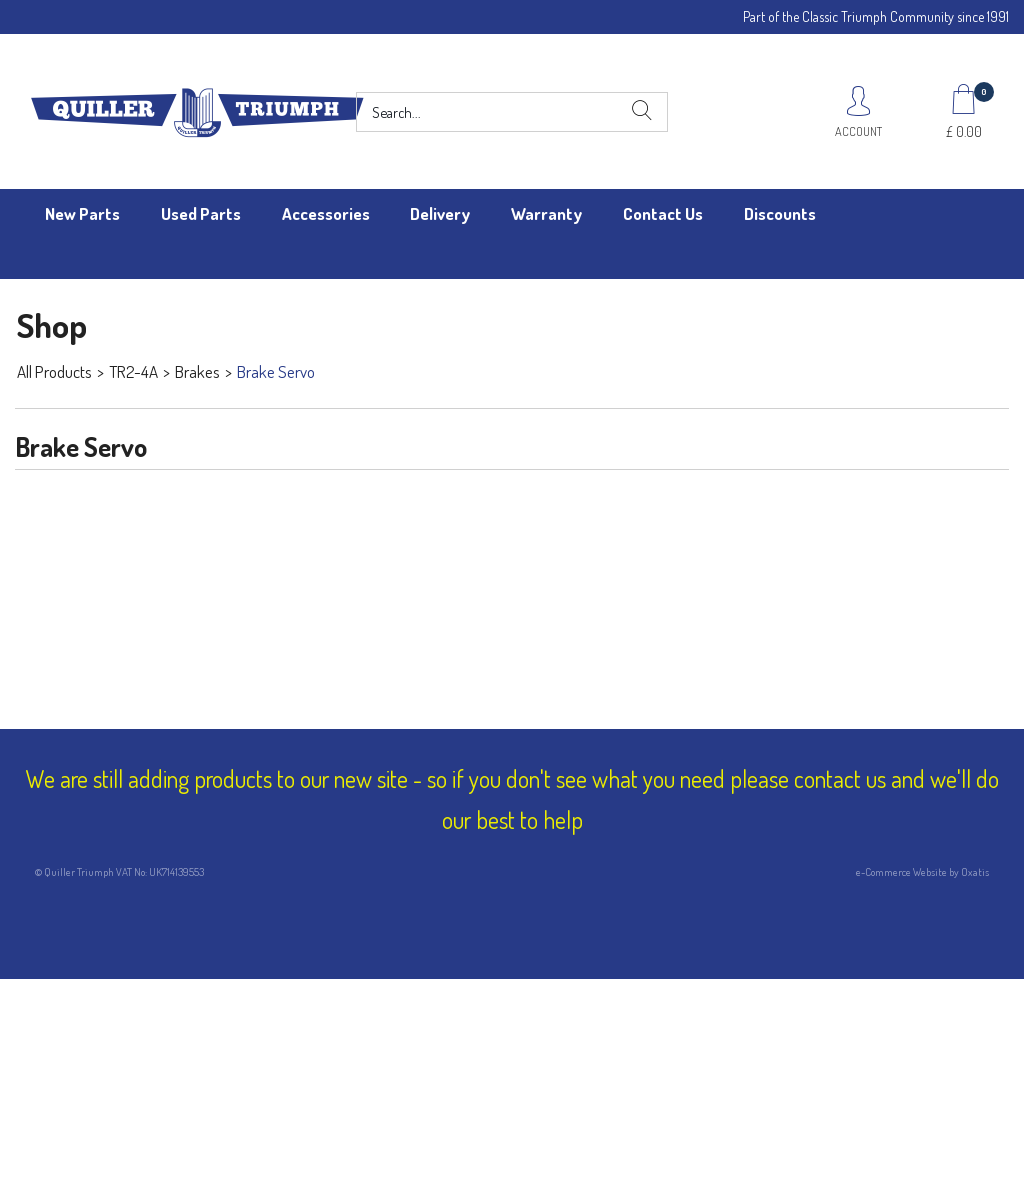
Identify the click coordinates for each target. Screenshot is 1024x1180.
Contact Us (663, 213)
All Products (54, 371)
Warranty (546, 213)
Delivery (440, 213)
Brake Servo (276, 371)
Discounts (780, 213)
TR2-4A (133, 371)
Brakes (197, 371)
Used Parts (201, 213)
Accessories (326, 213)
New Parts (82, 213)
